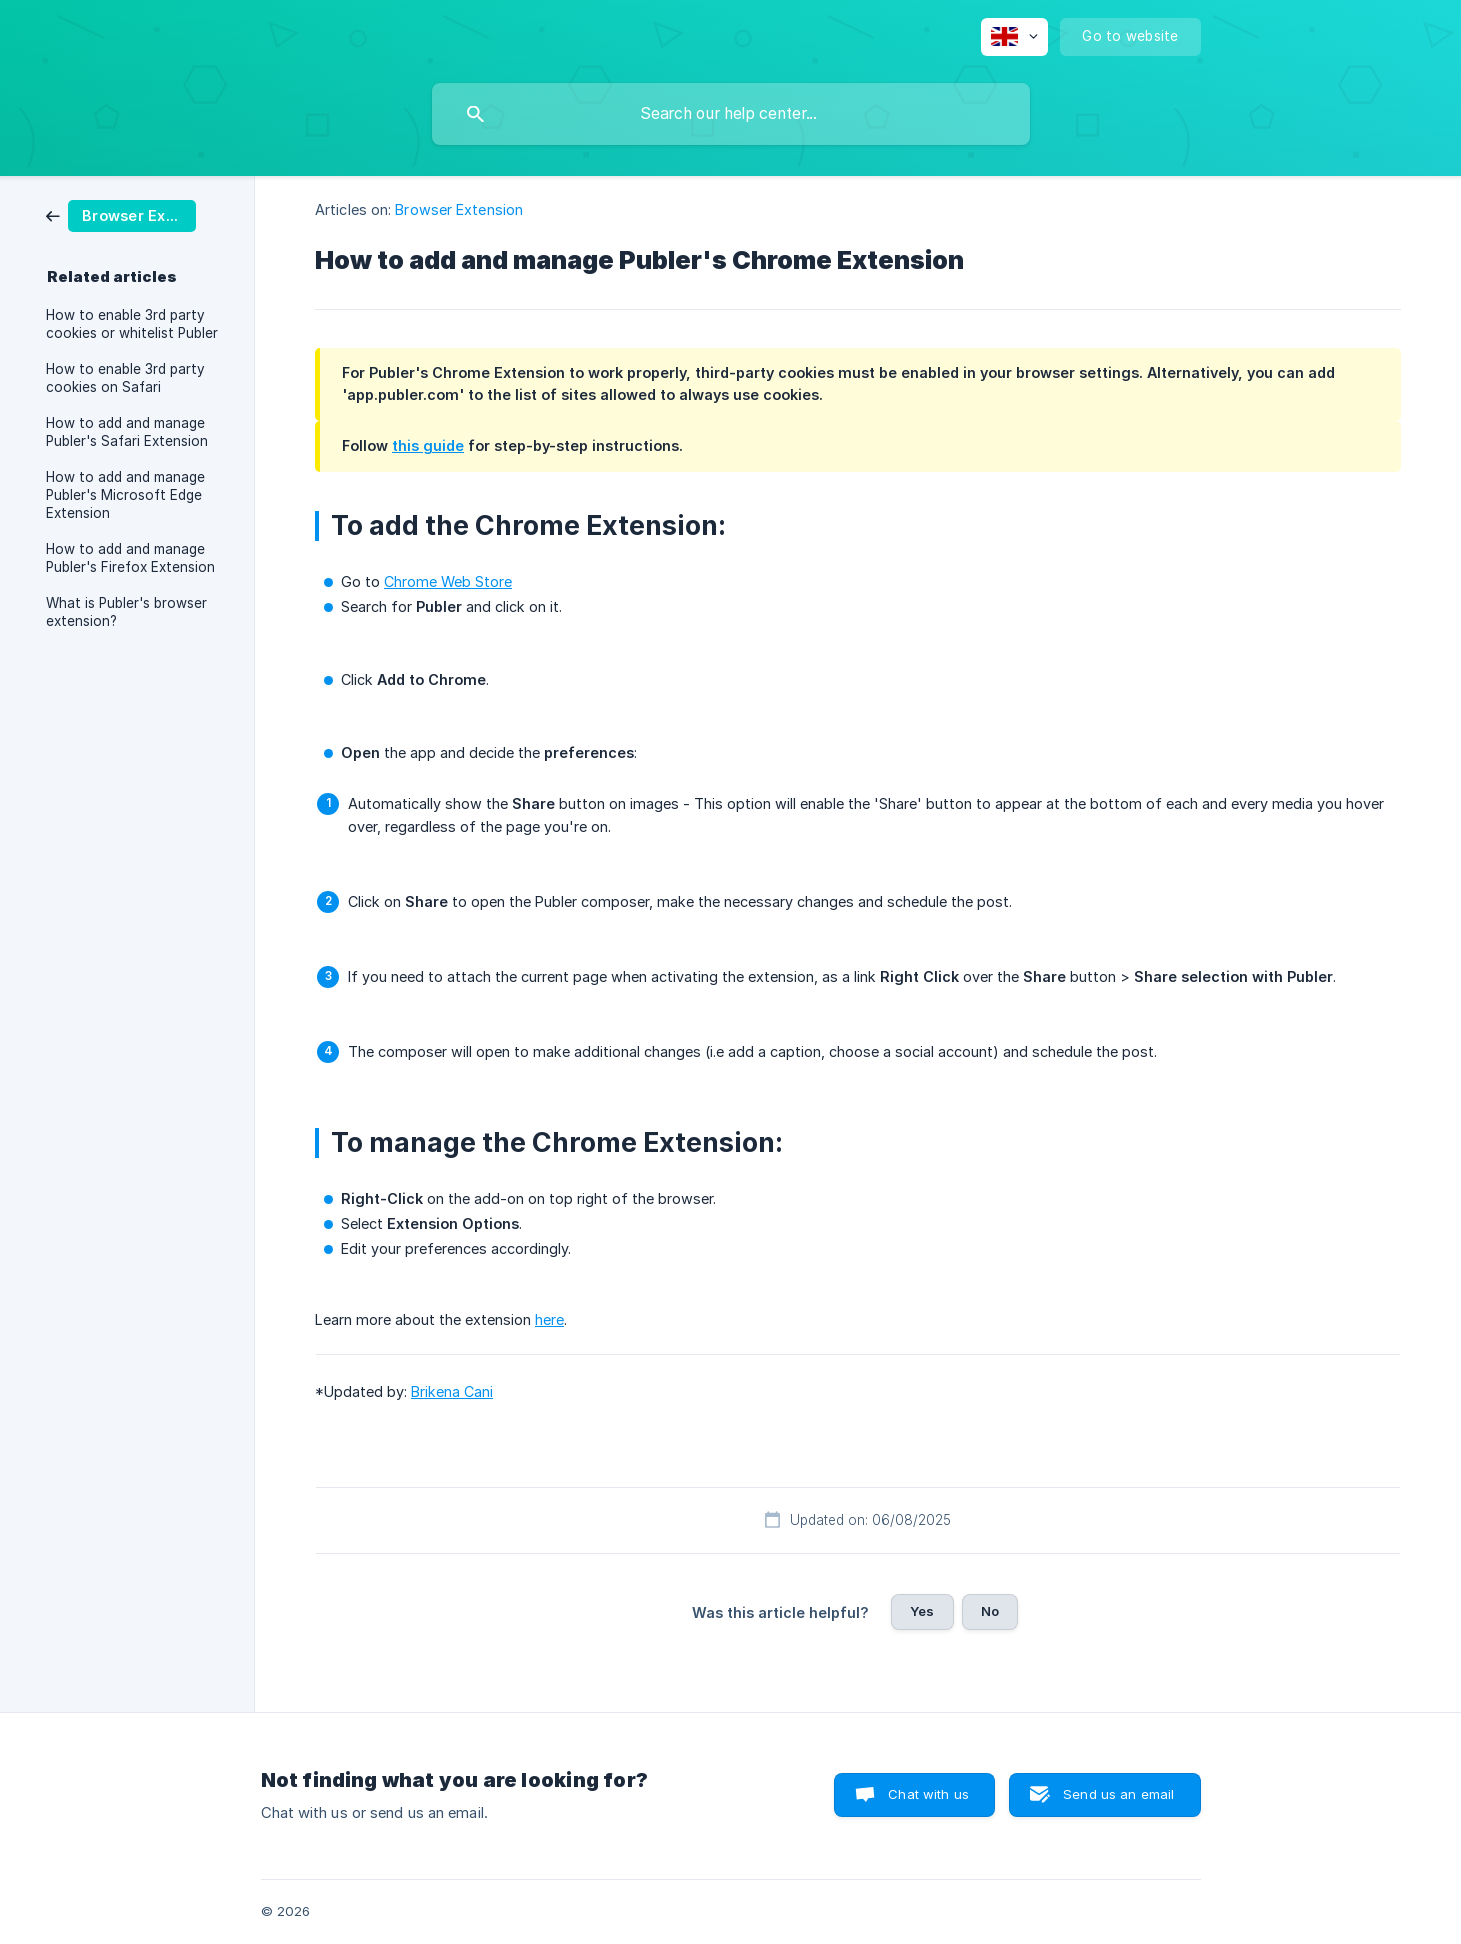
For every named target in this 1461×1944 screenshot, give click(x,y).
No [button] (990, 1611)
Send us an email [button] (1118, 1794)
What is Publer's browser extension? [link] (126, 612)
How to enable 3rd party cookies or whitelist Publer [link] (132, 324)
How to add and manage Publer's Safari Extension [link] (127, 432)
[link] (121, 214)
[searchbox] (731, 114)
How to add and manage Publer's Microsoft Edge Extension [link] (125, 495)
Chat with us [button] (928, 1794)
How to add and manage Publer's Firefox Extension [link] (130, 558)
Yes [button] (922, 1611)
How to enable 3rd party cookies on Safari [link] (125, 378)
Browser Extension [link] (459, 209)
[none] (1014, 37)
